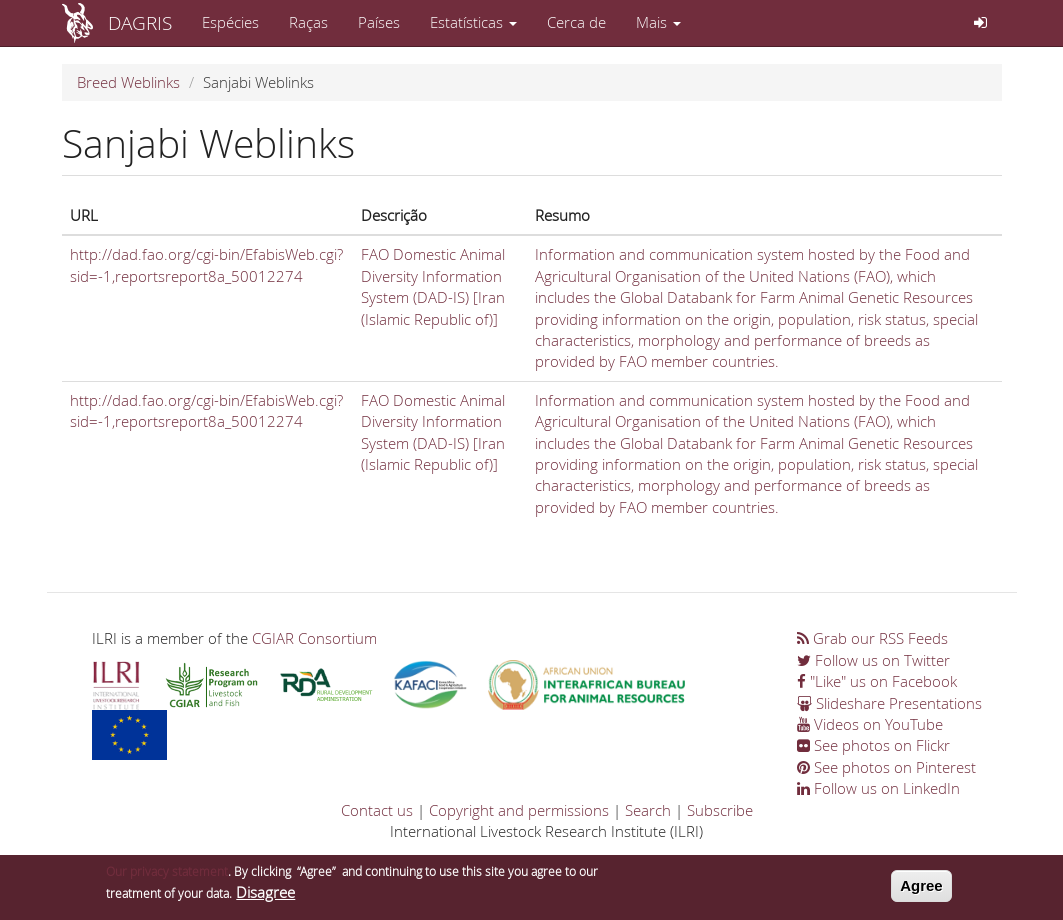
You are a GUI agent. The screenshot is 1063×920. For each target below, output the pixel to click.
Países (379, 22)
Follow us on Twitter (873, 660)
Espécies (230, 22)
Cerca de (576, 22)
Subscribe (720, 810)
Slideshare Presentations (889, 703)
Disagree (265, 896)
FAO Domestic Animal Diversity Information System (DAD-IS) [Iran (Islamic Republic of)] (433, 286)
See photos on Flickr (873, 745)
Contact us (377, 810)
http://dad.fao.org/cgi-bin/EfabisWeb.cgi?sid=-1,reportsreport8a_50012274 (206, 264)
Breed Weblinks (128, 82)
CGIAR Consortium (314, 638)
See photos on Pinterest (886, 767)
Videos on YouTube (870, 724)
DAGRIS (140, 22)
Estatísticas (473, 22)
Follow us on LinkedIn (878, 788)
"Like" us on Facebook (877, 681)
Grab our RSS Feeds (872, 638)
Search (648, 810)
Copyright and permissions (519, 810)
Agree (921, 889)
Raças (308, 22)
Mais (658, 22)
